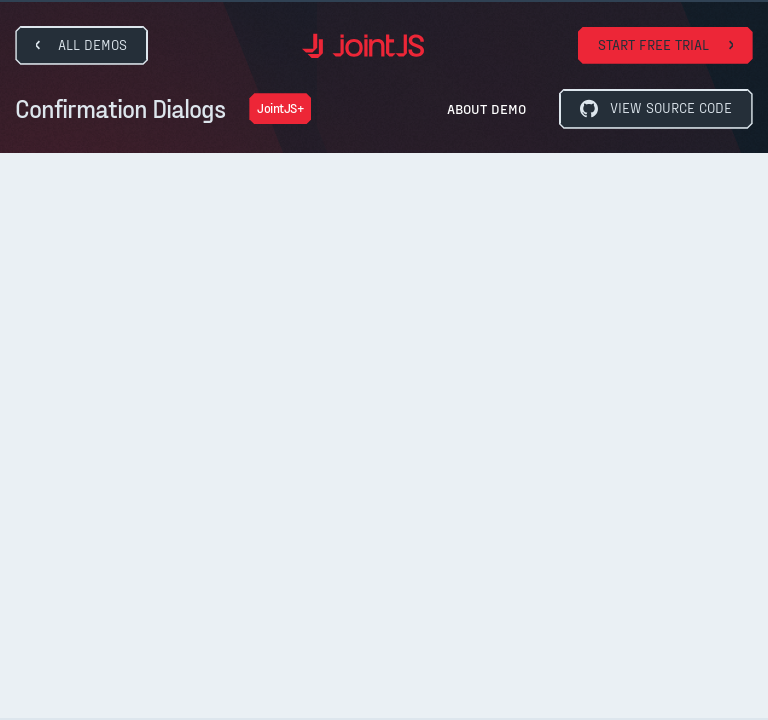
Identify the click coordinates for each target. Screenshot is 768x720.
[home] (363, 45)
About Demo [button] (486, 108)
